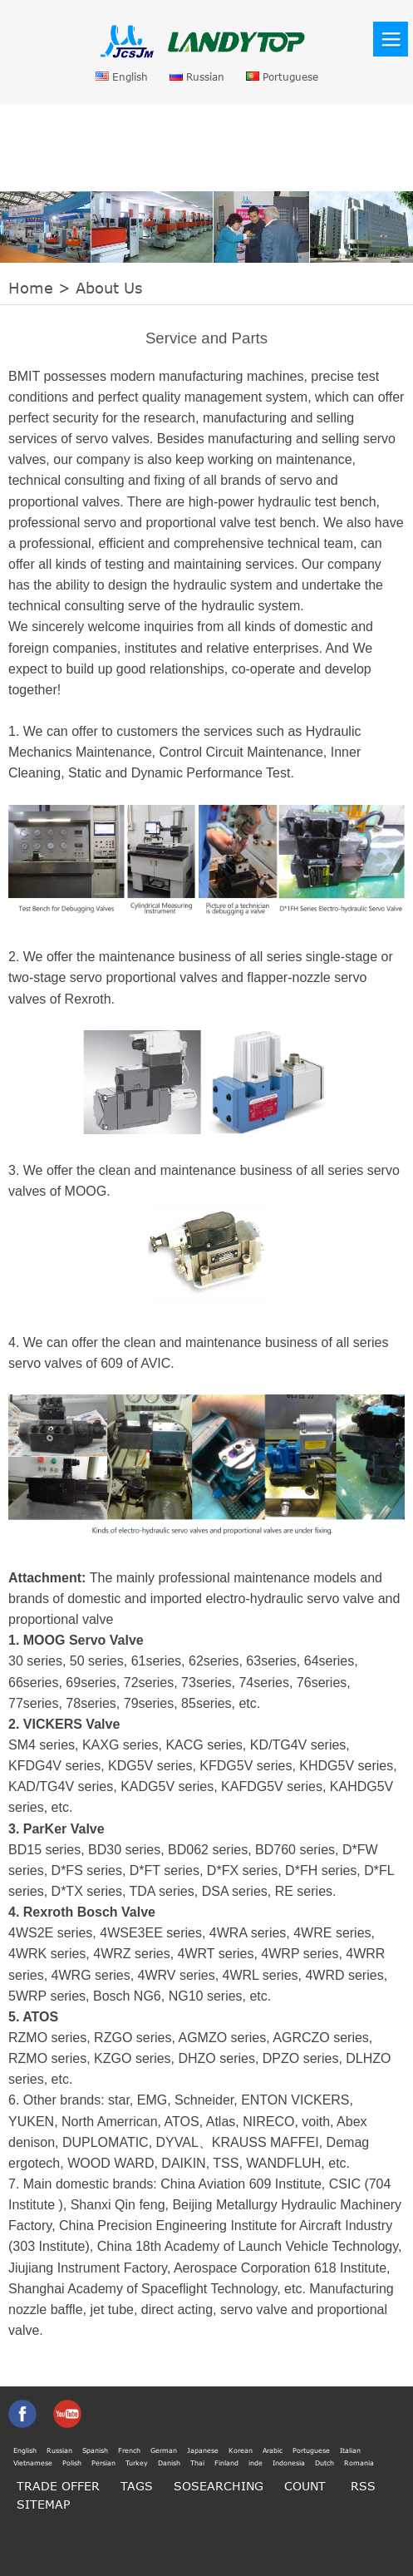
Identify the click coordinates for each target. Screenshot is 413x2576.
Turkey (136, 2463)
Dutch (324, 2463)
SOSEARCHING (218, 2486)
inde (255, 2463)
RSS (363, 2486)
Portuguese (282, 77)
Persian (103, 2463)
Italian (350, 2450)
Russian (197, 77)
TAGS (136, 2486)
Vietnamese (32, 2463)
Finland (226, 2463)
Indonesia (289, 2463)
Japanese (203, 2450)
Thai (197, 2463)
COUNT (305, 2486)
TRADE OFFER (58, 2486)
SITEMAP (43, 2504)
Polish (71, 2463)
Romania (359, 2463)
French (129, 2450)
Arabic (273, 2450)
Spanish (95, 2450)
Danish (169, 2463)
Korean (241, 2450)
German (163, 2450)
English (122, 77)
